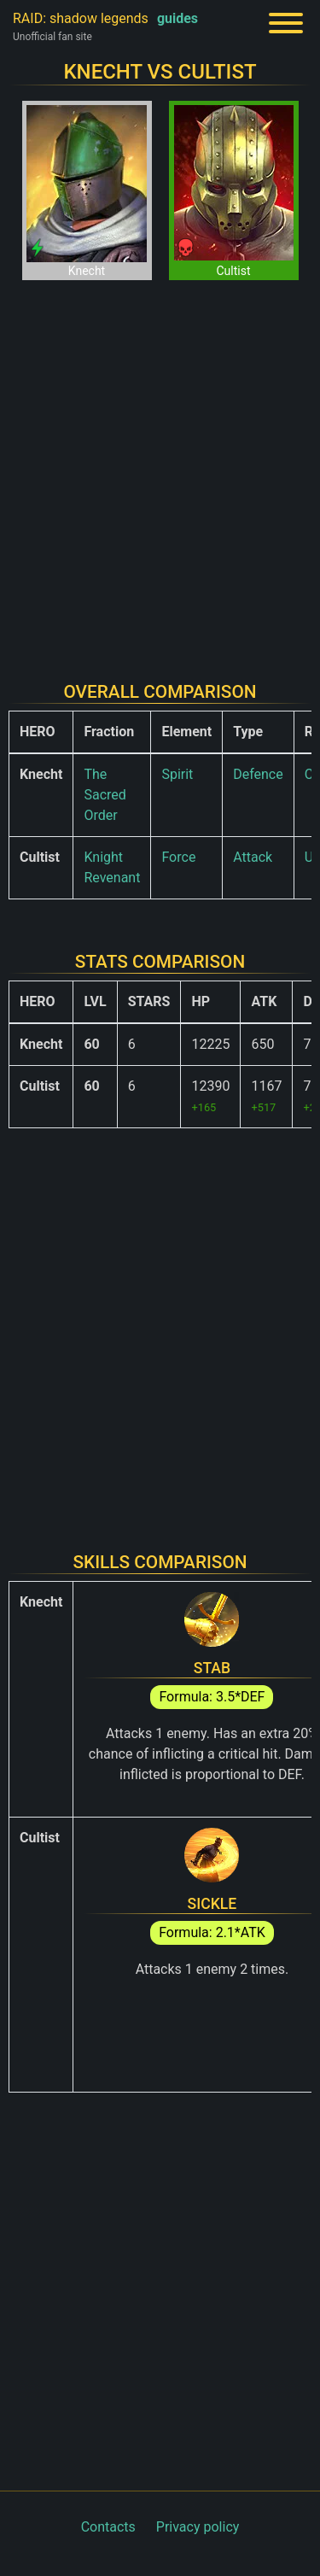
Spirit (177, 774)
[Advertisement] (160, 470)
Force (178, 857)
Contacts (108, 2527)
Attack (252, 857)
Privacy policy (198, 2527)
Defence (258, 774)
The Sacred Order (104, 794)
